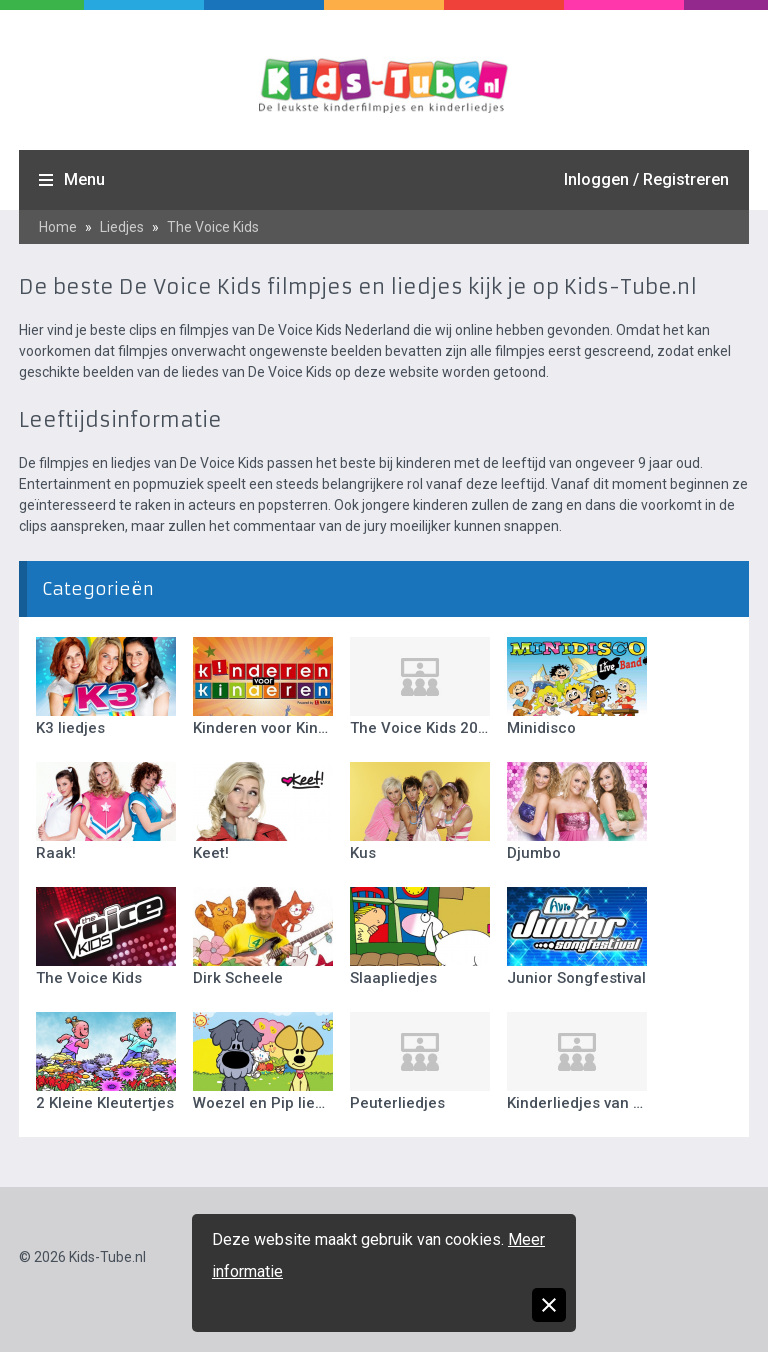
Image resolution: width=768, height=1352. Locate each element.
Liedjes (122, 227)
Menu (84, 179)
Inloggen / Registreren (646, 179)
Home (58, 227)
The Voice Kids (213, 227)
